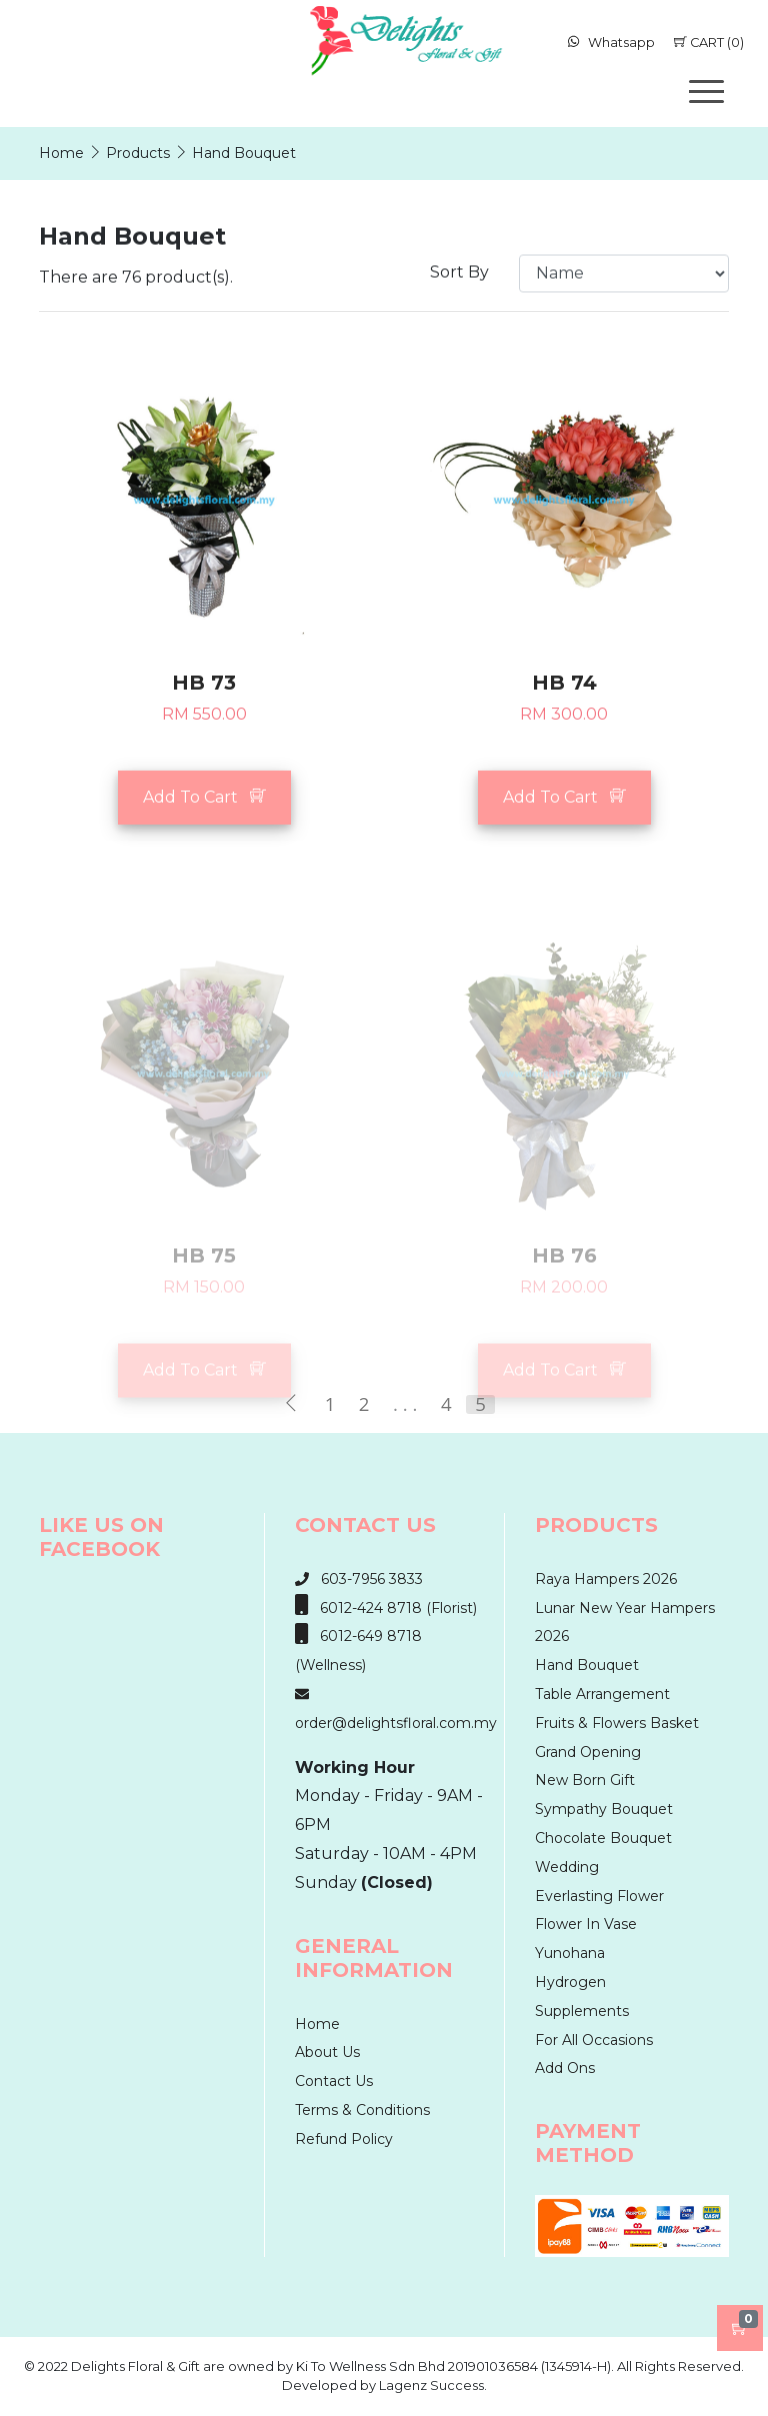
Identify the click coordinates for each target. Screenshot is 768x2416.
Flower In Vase (586, 1924)
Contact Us (334, 2081)
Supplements (582, 2011)
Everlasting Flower (599, 1896)
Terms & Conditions (362, 2110)
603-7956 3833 (359, 1579)
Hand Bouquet (587, 1665)
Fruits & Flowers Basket (617, 1723)
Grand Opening (588, 1752)
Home (317, 2024)
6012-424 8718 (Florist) (386, 1608)
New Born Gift (585, 1780)
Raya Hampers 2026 (606, 1579)
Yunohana (570, 1953)
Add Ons (565, 2068)
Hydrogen (570, 1982)
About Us (327, 2052)
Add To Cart (204, 821)
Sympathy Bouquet (604, 1809)
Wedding (567, 1867)
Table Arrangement (602, 1694)
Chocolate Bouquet (603, 1838)
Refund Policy (344, 2139)
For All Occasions (594, 2040)
